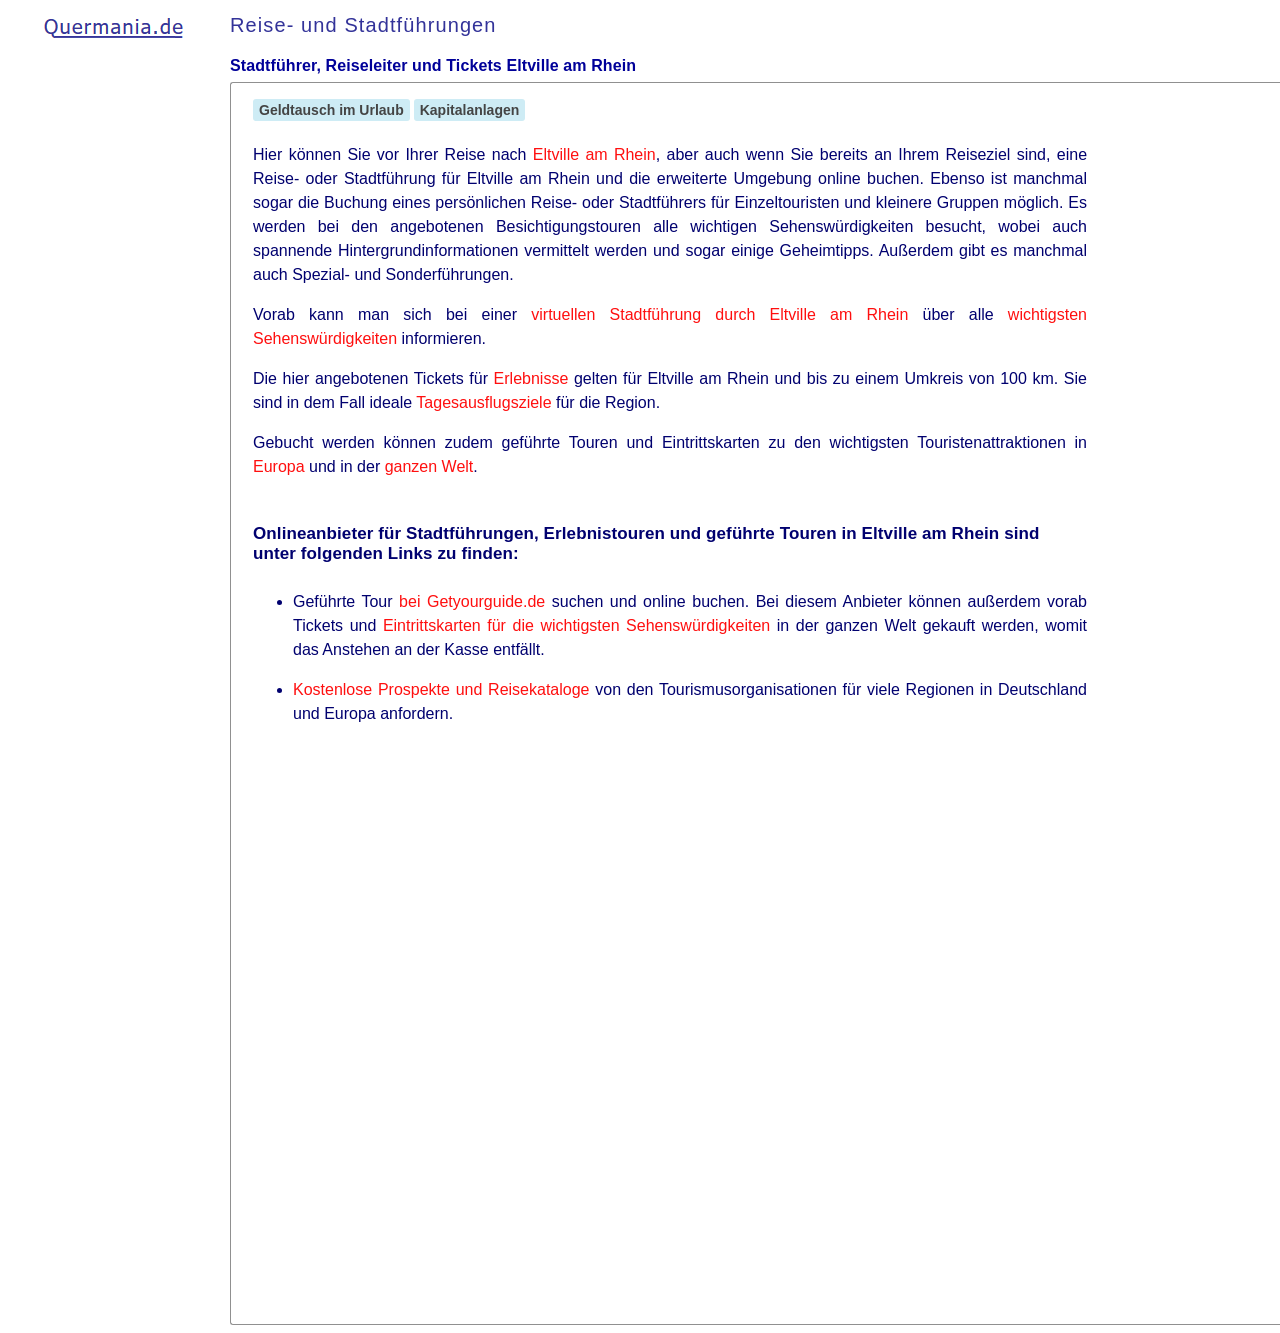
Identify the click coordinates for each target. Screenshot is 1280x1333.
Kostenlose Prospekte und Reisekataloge (441, 689)
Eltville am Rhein (594, 154)
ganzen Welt (429, 466)
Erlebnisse (531, 378)
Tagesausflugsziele (483, 402)
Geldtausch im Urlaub (331, 110)
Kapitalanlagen (470, 110)
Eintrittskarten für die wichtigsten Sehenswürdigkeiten (576, 625)
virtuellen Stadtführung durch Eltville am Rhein (719, 314)
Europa (279, 466)
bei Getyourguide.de (472, 601)
